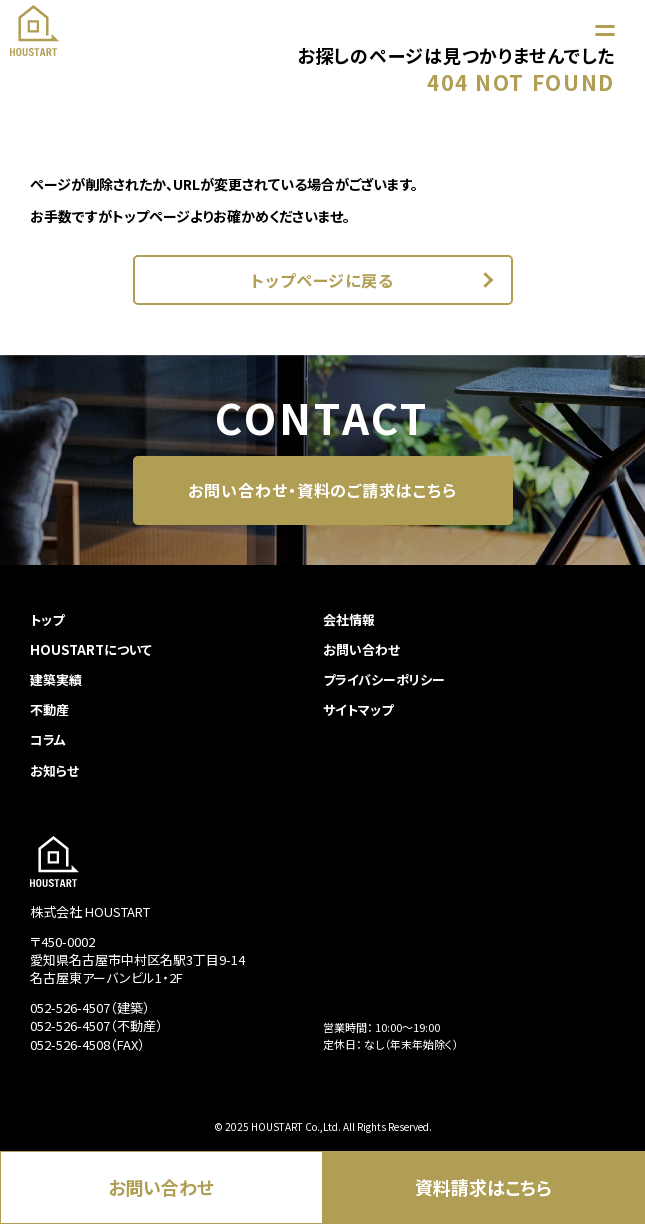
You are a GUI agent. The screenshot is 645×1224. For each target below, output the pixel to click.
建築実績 (56, 679)
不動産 (49, 709)
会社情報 (349, 619)
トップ (47, 619)
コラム (48, 739)
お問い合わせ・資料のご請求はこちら (322, 490)
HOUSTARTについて (91, 649)
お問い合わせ (161, 1187)
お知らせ (54, 770)
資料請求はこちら (483, 1187)
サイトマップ (358, 709)
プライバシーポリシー (384, 679)
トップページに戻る (323, 280)
